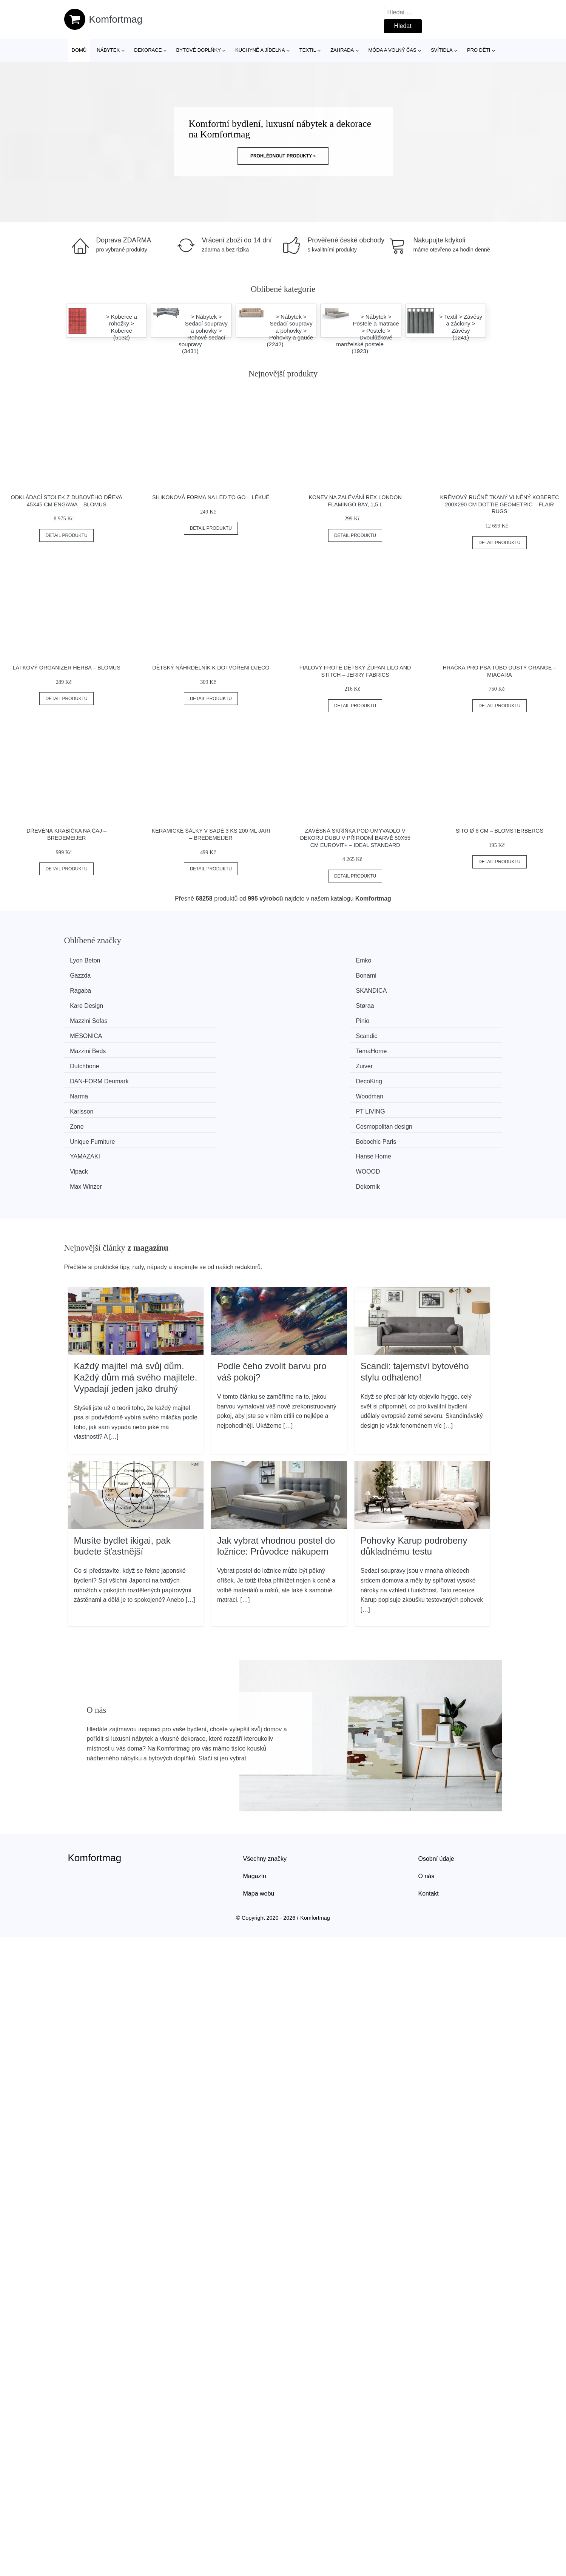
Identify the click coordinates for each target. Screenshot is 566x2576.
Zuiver (419, 1003)
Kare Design (315, 975)
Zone (305, 1031)
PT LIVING (200, 1031)
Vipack (83, 1060)
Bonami (421, 960)
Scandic (421, 989)
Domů (79, 50)
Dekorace (148, 50)
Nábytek (108, 50)
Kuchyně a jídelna (260, 50)
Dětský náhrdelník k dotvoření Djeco (210, 668)
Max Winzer (314, 1060)
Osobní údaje (436, 1731)
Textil (307, 50)
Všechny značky (265, 1731)
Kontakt (428, 1766)
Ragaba (84, 975)
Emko (193, 960)
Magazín (254, 1748)
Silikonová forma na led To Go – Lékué (211, 497)
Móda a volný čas (392, 50)
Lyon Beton (89, 960)
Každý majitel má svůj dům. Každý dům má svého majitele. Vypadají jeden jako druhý (135, 1249)
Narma (307, 1017)
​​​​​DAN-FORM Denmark (103, 1017)
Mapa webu (259, 1766)
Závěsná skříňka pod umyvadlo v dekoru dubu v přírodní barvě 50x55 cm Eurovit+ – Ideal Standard (355, 838)
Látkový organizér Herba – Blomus (66, 668)
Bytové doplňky (198, 50)
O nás (426, 1748)
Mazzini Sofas (92, 989)
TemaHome (201, 1003)
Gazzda (308, 960)
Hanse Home (428, 1046)
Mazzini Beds (91, 1003)
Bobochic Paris (206, 1046)
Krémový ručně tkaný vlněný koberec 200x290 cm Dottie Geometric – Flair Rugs (499, 504)
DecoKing (199, 1017)
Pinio (192, 989)
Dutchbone (312, 1003)
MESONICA (314, 989)
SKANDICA (201, 975)
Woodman (424, 1017)
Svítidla (442, 50)
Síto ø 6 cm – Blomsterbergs (499, 831)
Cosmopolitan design (439, 1031)
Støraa (420, 975)
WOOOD (198, 1060)
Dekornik (423, 1060)
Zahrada (342, 50)
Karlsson (85, 1031)
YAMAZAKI (313, 1046)
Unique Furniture (96, 1046)
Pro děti (478, 50)
